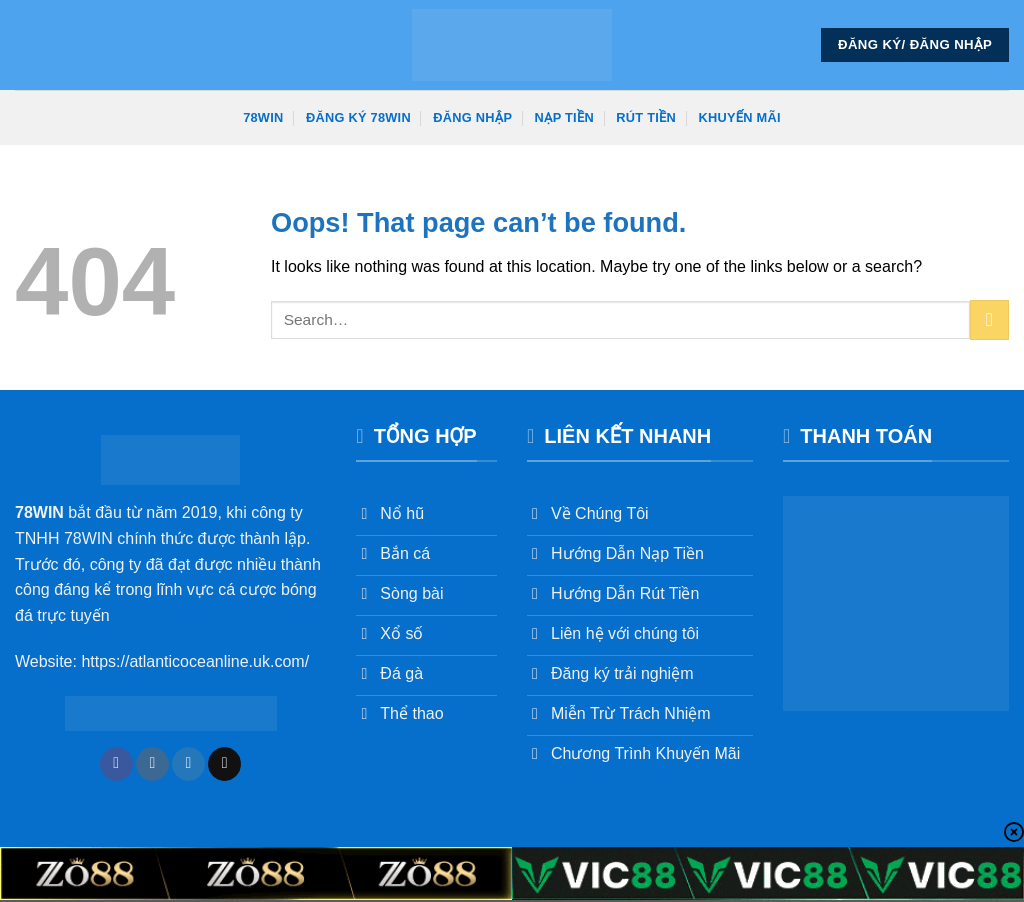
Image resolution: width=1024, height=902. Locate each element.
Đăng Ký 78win (358, 117)
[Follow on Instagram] (152, 764)
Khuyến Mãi (740, 117)
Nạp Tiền (564, 117)
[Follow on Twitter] (188, 764)
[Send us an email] (224, 764)
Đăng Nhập (472, 117)
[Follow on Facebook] (116, 764)
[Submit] (989, 319)
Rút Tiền (646, 117)
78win (263, 117)
